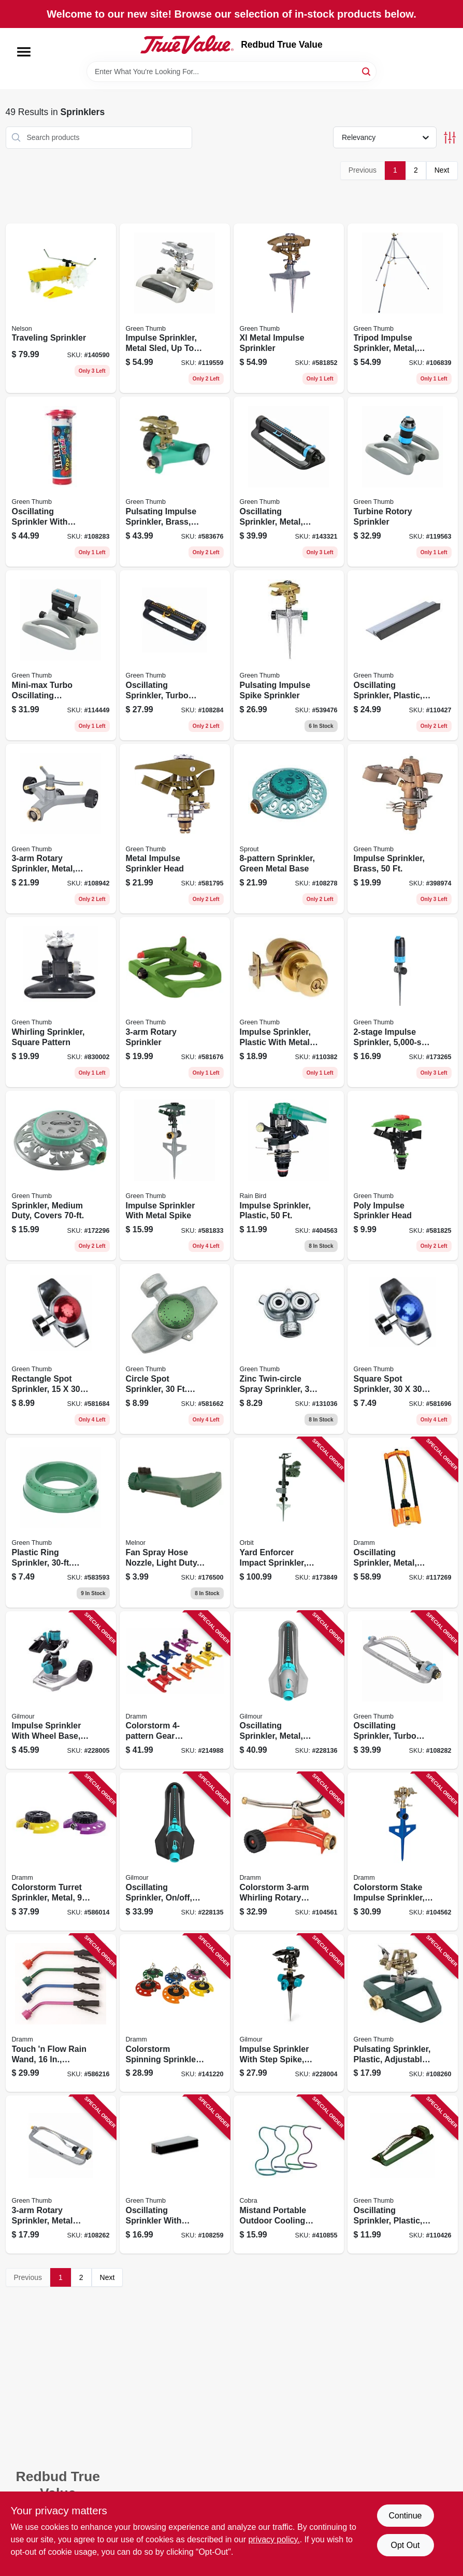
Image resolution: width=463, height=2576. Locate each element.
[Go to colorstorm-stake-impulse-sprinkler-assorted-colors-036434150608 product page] (403, 1851)
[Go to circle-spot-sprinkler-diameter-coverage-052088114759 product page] (175, 1349)
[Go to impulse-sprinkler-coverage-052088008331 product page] (403, 1002)
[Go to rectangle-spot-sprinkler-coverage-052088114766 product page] (61, 1349)
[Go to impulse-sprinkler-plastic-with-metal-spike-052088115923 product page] (289, 1002)
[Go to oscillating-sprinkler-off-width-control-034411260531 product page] (175, 1851)
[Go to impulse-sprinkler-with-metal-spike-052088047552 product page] (175, 1176)
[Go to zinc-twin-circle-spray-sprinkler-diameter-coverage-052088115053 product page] (289, 1349)
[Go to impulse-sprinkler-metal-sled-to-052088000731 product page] (175, 308)
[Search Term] (231, 71)
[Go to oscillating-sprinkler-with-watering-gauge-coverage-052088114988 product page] (175, 2174)
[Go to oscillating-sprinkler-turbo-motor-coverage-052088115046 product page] (175, 655)
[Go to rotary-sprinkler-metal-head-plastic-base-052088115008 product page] (61, 2174)
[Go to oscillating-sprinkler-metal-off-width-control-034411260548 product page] (289, 1690)
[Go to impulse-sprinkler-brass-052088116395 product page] (403, 829)
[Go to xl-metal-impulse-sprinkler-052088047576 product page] (289, 308)
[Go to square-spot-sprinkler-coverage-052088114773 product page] (403, 1349)
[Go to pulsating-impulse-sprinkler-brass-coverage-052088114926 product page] (175, 482)
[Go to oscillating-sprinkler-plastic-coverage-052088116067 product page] (403, 2174)
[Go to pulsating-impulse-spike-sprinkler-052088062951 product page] (289, 655)
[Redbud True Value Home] (187, 44)
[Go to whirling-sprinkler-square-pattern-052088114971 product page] (61, 1002)
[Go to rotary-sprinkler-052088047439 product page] (175, 1002)
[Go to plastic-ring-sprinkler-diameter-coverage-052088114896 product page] (61, 1523)
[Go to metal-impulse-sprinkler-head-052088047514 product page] (175, 829)
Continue (405, 2515)
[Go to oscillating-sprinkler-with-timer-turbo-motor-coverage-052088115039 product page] (61, 482)
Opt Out (404, 2545)
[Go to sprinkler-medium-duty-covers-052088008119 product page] (61, 1176)
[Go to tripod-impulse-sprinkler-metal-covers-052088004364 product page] (403, 308)
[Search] (366, 70)
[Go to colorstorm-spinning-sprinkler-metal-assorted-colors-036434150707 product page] (175, 2013)
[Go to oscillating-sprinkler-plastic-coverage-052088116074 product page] (403, 655)
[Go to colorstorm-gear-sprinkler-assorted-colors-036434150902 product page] (175, 1690)
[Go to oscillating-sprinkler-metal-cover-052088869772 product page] (289, 482)
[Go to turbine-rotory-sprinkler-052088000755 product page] (403, 482)
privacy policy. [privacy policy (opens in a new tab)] (273, 2539)
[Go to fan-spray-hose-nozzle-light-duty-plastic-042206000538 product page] (175, 1523)
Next (442, 170)
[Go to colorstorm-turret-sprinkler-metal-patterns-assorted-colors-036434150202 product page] (61, 1851)
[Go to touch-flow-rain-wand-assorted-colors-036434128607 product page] (61, 2013)
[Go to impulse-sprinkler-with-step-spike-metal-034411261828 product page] (289, 2013)
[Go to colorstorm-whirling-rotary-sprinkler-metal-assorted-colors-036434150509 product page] (289, 1851)
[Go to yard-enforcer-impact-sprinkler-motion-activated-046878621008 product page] (289, 1523)
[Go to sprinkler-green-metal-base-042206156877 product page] (289, 829)
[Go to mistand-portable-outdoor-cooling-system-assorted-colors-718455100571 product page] (289, 2174)
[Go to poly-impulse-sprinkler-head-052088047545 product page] (403, 1176)
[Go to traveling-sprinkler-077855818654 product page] (61, 308)
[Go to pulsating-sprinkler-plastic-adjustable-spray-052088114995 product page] (403, 2013)
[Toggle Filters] (450, 138)
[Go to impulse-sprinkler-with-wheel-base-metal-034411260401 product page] (61, 1690)
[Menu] (24, 52)
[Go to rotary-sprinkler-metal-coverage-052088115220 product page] (61, 829)
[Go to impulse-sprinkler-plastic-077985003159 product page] (289, 1176)
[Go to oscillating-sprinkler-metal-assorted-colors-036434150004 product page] (403, 1523)
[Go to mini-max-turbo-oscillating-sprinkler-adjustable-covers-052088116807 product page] (61, 655)
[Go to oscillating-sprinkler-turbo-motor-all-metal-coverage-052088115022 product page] (403, 1690)
